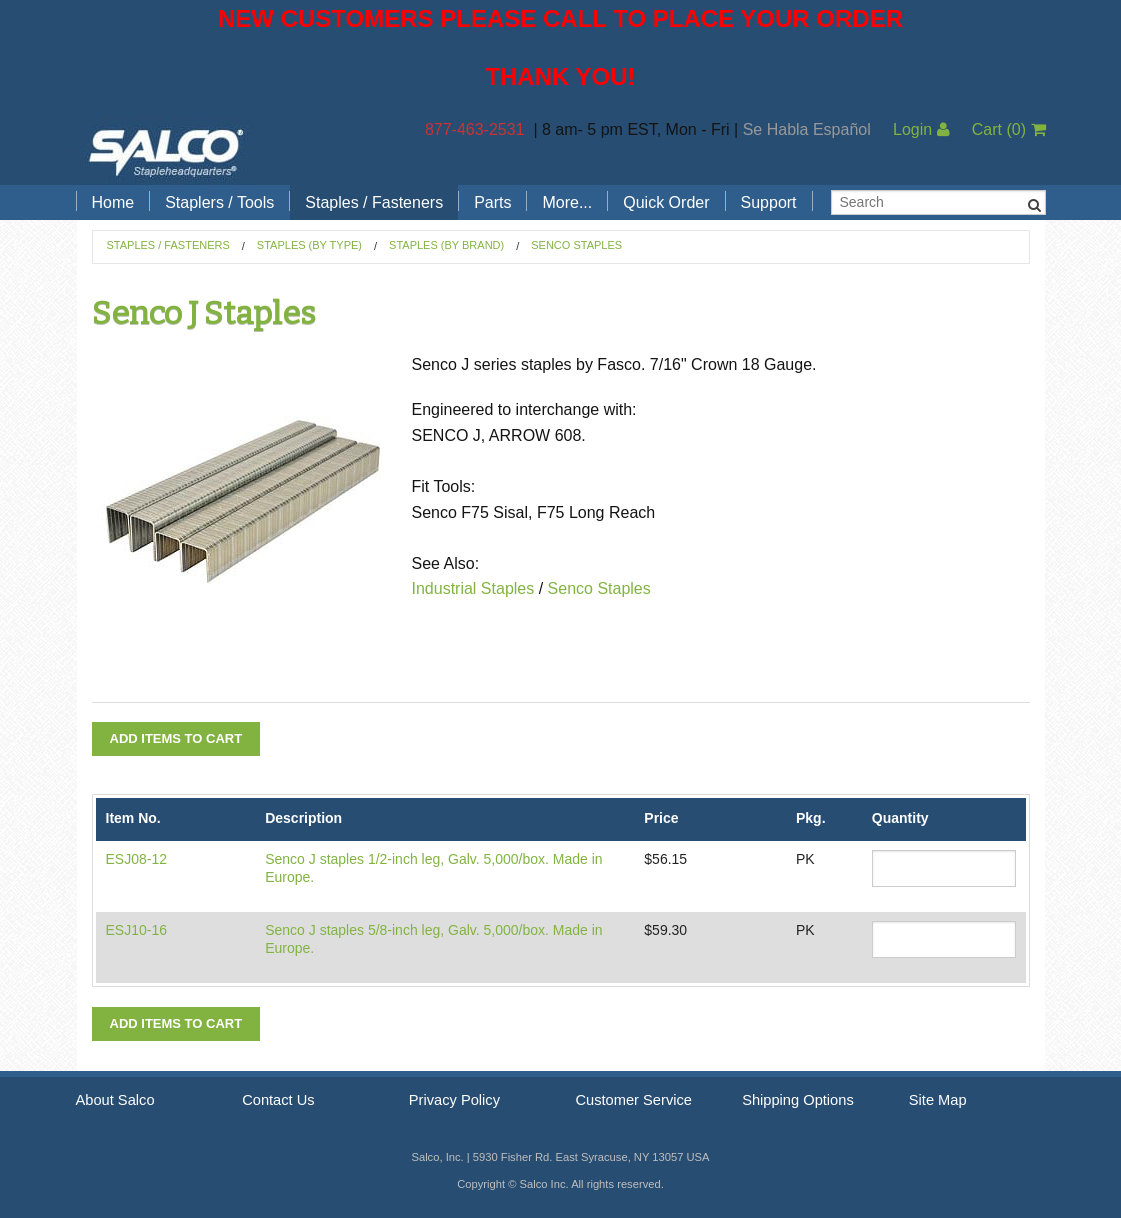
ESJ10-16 (136, 930)
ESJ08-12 (136, 859)
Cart (1009, 129)
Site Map (938, 1100)
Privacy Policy (454, 1100)
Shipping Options (798, 1100)
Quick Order (666, 202)
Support (769, 202)
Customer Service (633, 1100)
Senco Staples (576, 245)
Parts (492, 202)
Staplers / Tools (219, 202)
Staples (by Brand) (446, 245)
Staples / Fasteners (374, 202)
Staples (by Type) (309, 245)
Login (921, 129)
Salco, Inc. (166, 151)
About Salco (115, 1100)
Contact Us (278, 1100)
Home (113, 202)
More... (567, 202)
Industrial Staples (473, 588)
